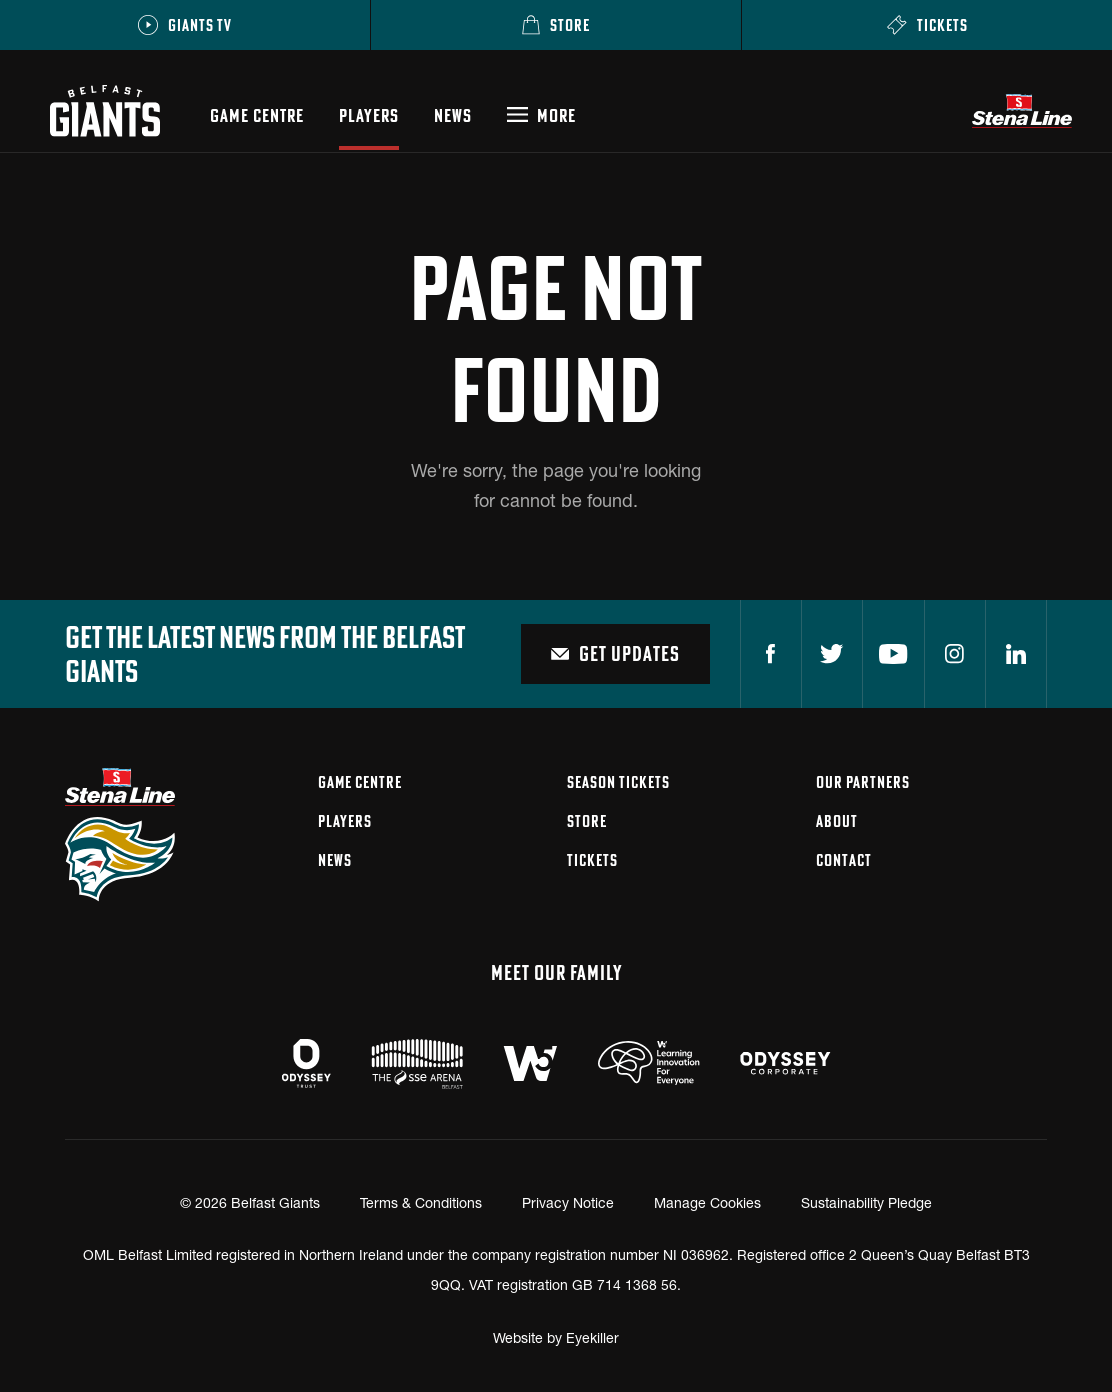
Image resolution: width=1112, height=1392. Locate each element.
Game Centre (257, 116)
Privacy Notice (568, 1202)
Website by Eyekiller (556, 1337)
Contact (844, 860)
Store (587, 821)
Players (369, 116)
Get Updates (615, 653)
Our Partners (863, 782)
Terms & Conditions (421, 1202)
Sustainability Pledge (866, 1202)
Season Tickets (618, 782)
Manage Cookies (707, 1202)
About (837, 821)
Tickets (592, 860)
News (453, 116)
